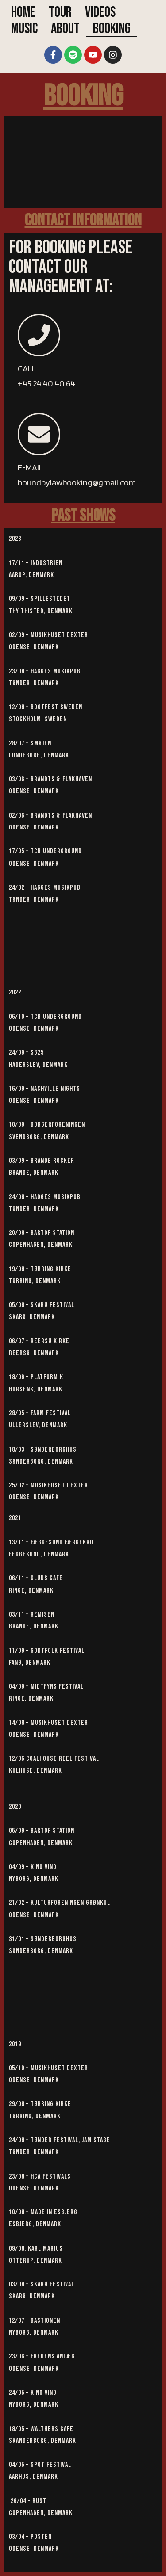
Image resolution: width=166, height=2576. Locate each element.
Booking (112, 29)
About (65, 29)
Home (23, 12)
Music (24, 29)
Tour (60, 12)
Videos (100, 12)
